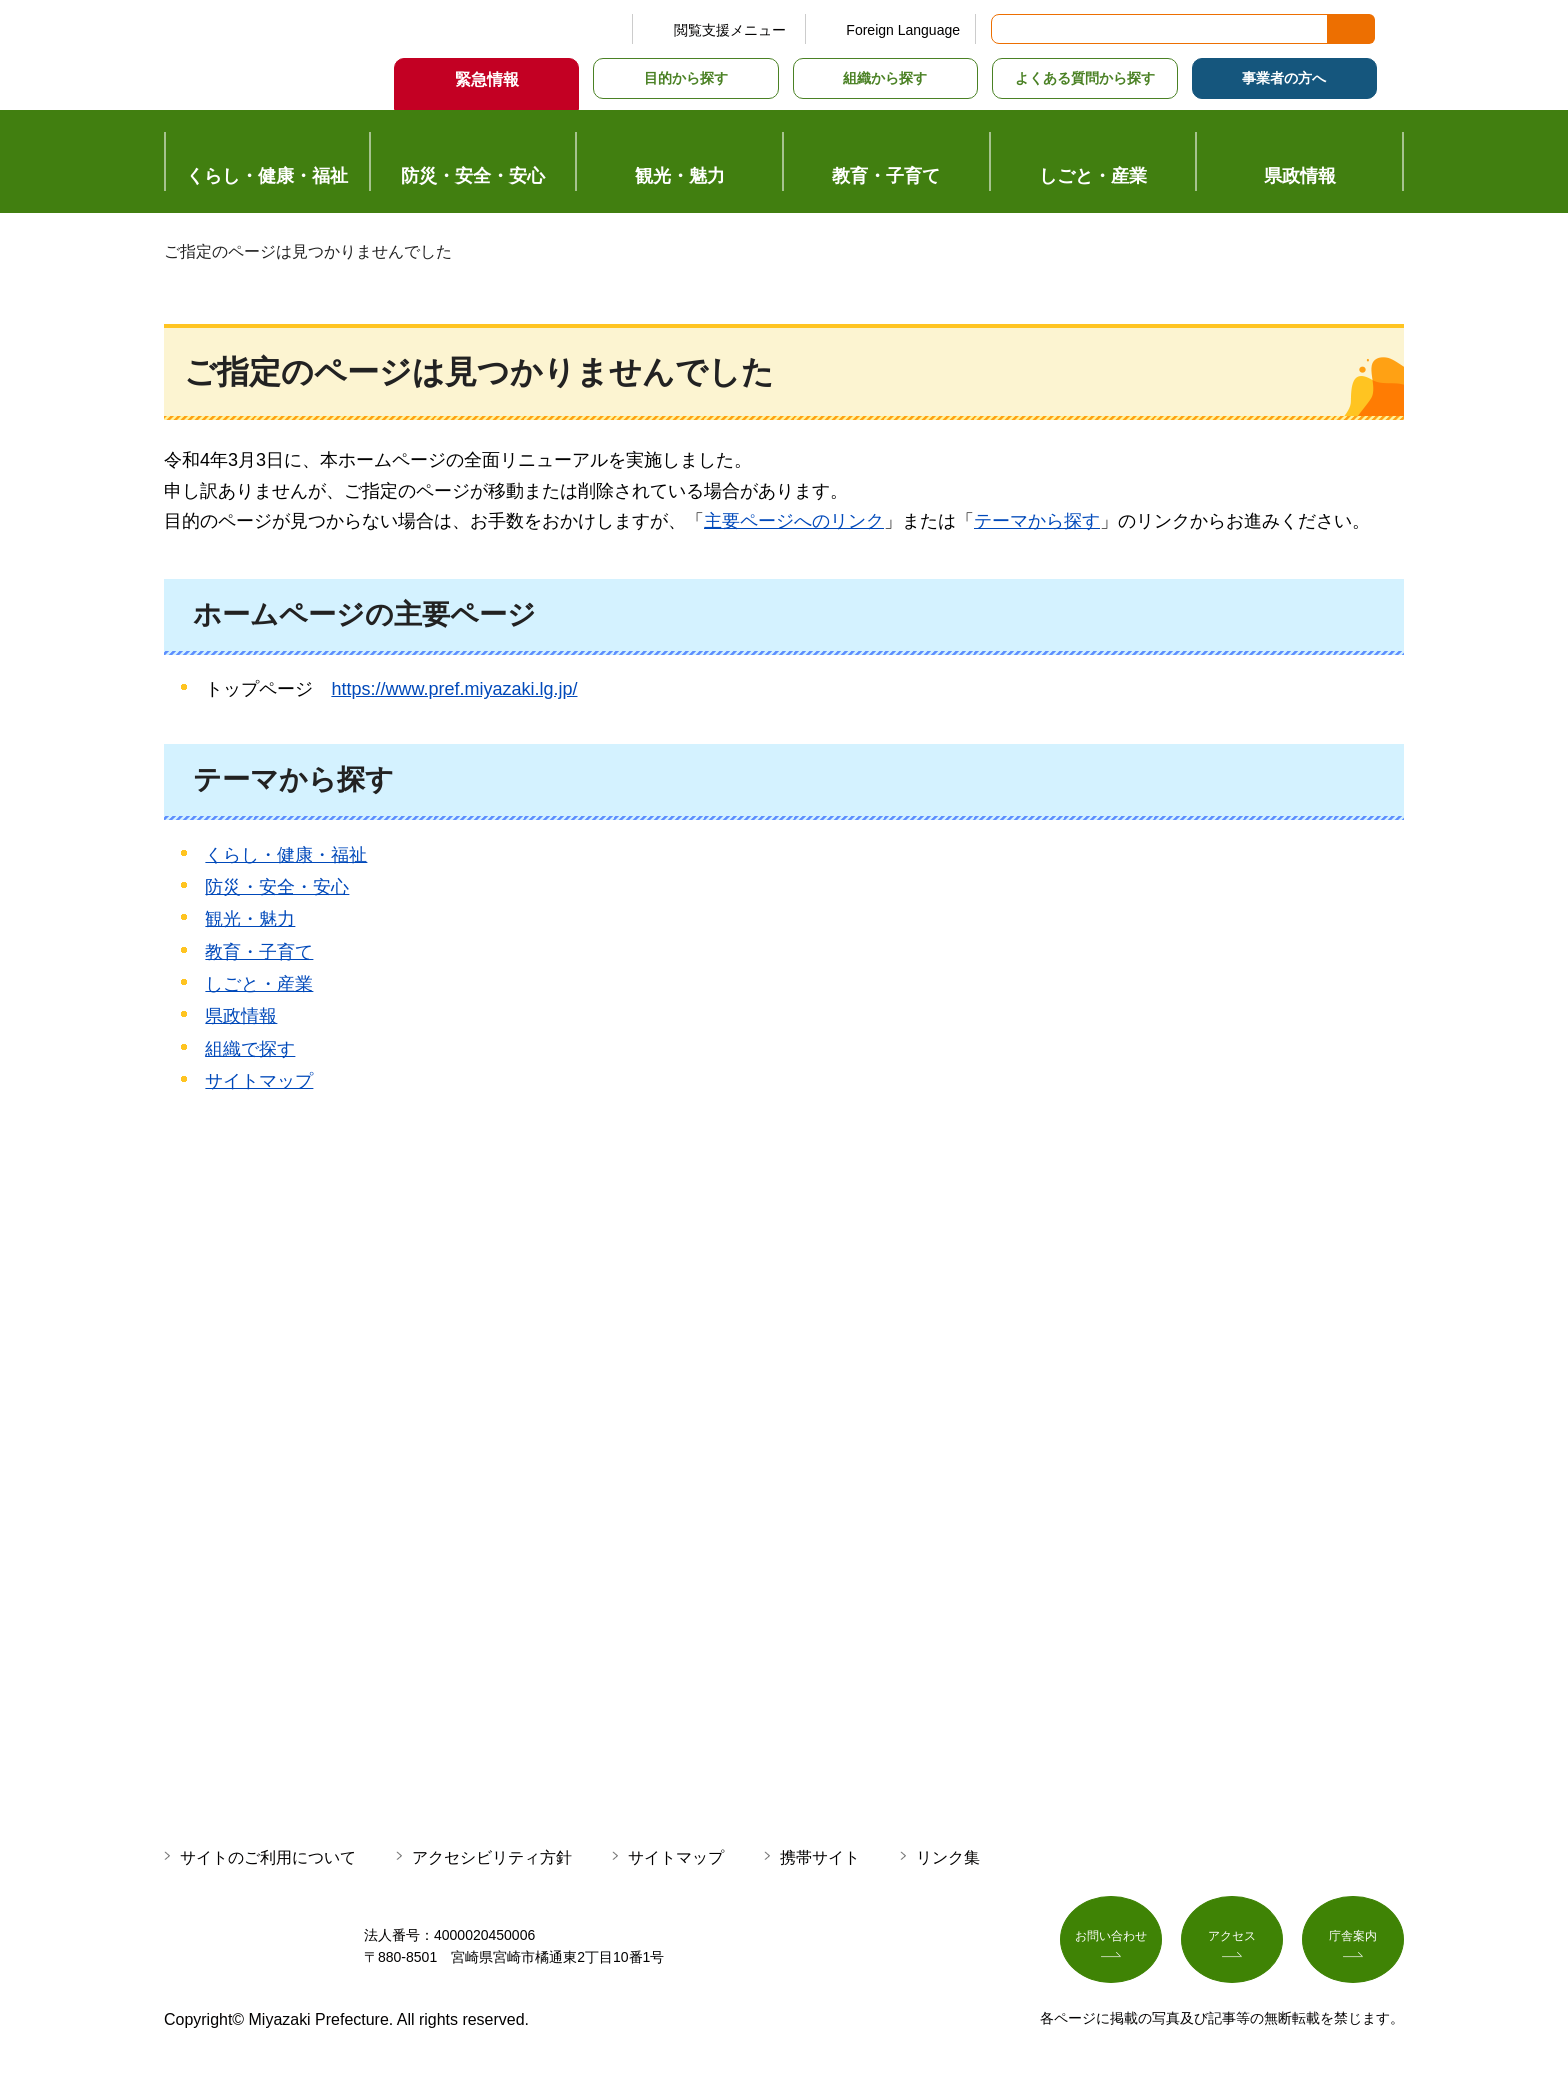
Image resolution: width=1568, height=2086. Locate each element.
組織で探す (250, 1049)
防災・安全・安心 (277, 887)
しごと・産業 (259, 984)
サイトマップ (259, 1081)
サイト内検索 (1008, 29)
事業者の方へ (1284, 78)
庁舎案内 (1353, 1943)
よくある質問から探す (1085, 78)
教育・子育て (259, 952)
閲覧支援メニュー (730, 30)
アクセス (1232, 1943)
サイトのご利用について (268, 1857)
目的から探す (686, 78)
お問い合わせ (1111, 1943)
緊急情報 (487, 79)
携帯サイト (820, 1857)
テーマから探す (1037, 521)
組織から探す (885, 78)
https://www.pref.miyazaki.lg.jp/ (454, 689)
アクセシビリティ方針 (492, 1857)
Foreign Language (903, 30)
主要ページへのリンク (794, 521)
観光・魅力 (250, 919)
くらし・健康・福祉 (286, 855)
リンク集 (948, 1857)
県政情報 (241, 1016)
